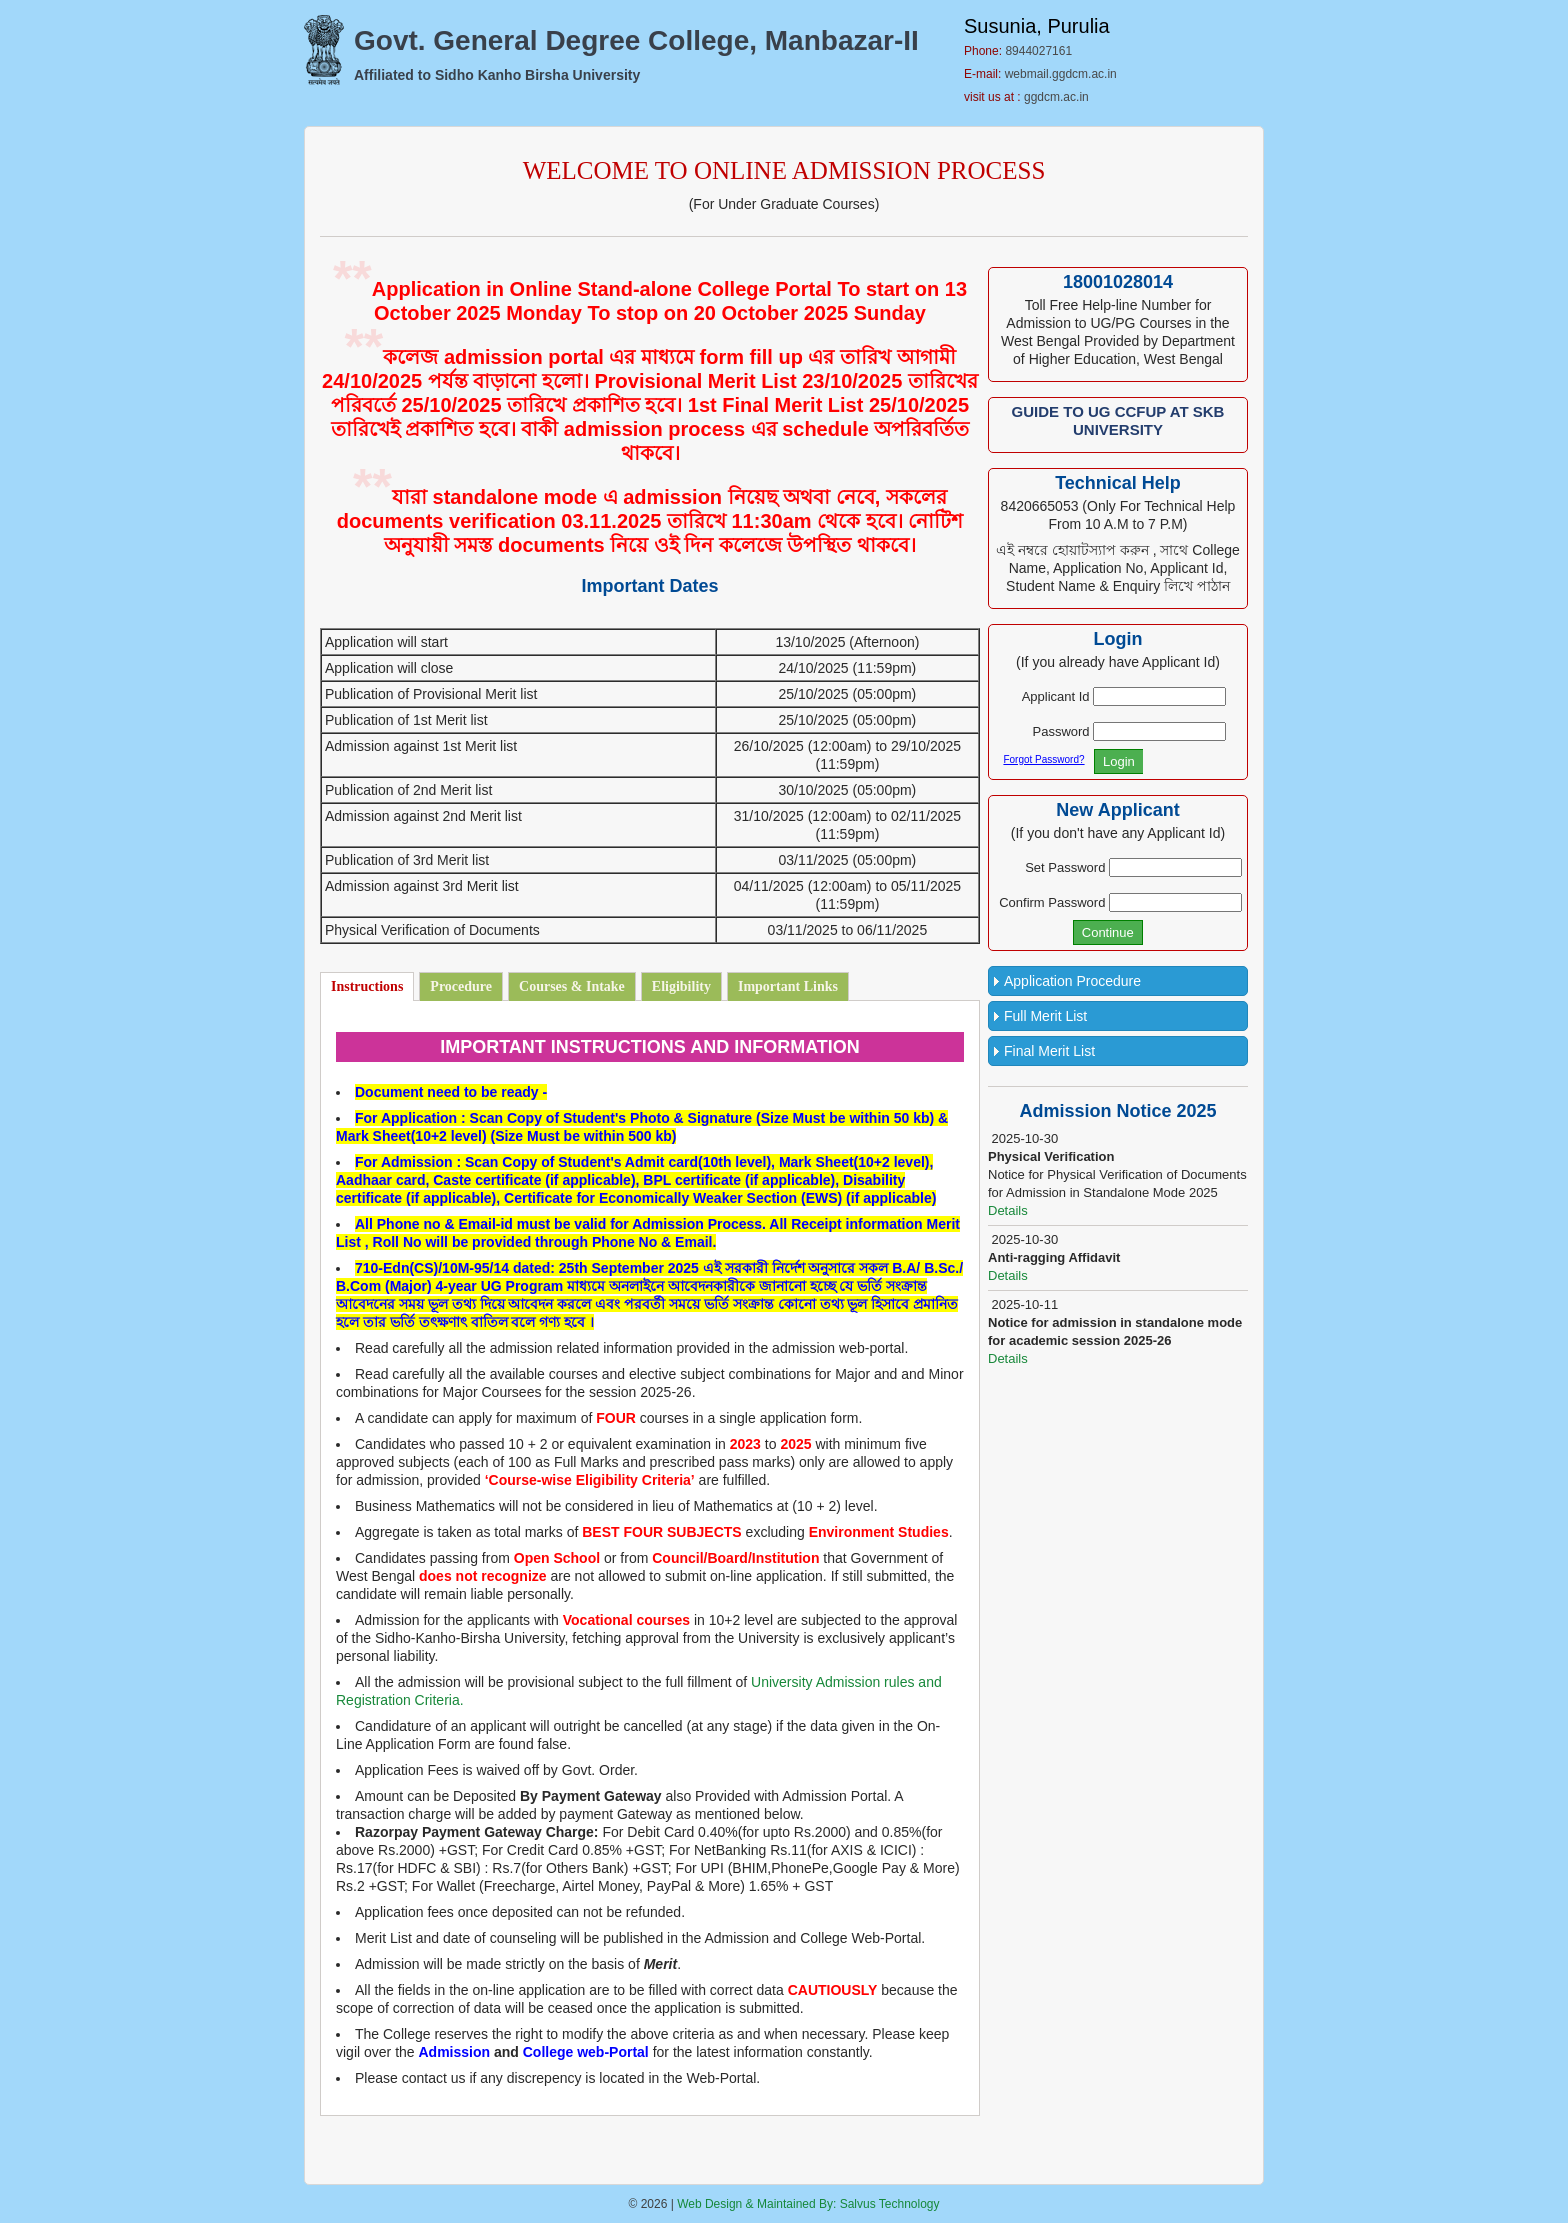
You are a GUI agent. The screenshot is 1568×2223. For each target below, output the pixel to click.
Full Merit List (1045, 1016)
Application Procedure (1072, 981)
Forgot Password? (1043, 759)
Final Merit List (1049, 1051)
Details (1008, 1210)
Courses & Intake (572, 986)
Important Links (788, 986)
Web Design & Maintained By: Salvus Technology (808, 2204)
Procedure (461, 986)
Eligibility (681, 986)
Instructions (367, 986)
